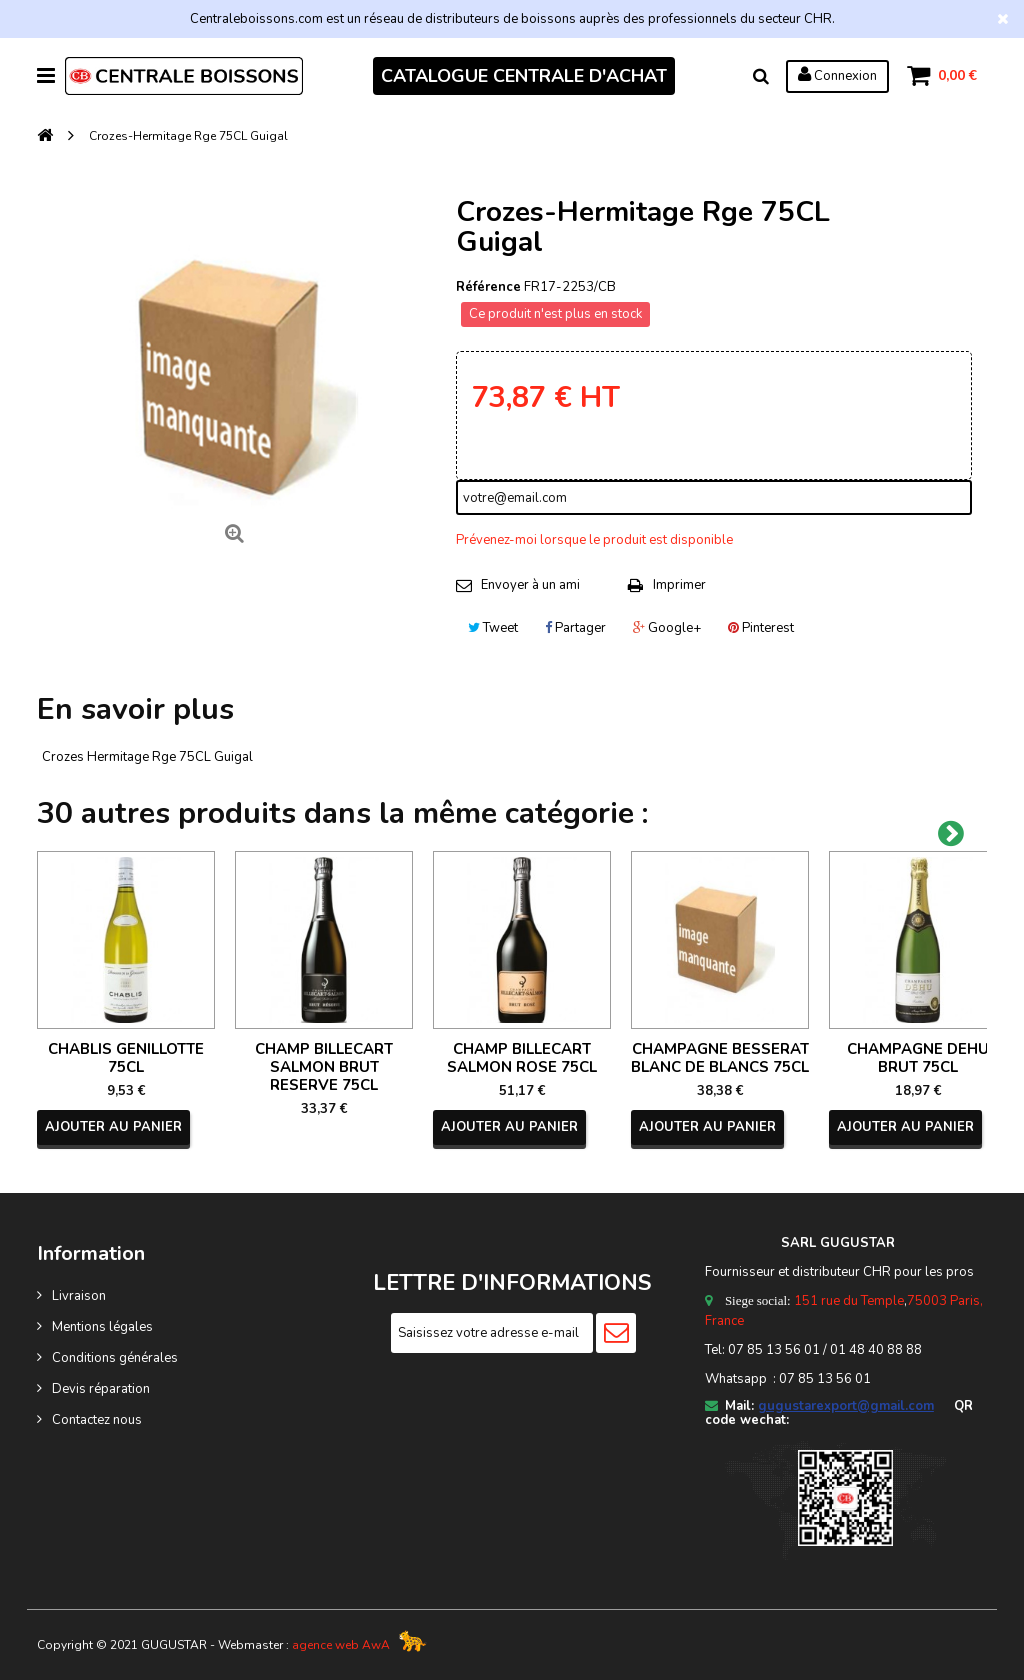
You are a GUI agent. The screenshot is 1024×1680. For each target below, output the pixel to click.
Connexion (836, 75)
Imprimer (679, 585)
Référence (488, 287)
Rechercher (760, 76)
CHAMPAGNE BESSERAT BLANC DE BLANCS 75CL (720, 1058)
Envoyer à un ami (530, 585)
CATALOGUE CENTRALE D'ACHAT (524, 76)
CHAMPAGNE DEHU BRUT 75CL (918, 1058)
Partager (575, 628)
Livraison (79, 1296)
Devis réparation (101, 1389)
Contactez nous (97, 1420)
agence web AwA (341, 1645)
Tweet (493, 628)
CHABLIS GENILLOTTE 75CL (126, 1058)
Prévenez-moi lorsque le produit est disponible (594, 540)
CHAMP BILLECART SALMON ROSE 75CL (522, 1058)
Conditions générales (115, 1358)
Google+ (667, 628)
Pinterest (761, 628)
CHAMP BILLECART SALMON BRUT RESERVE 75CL (324, 1067)
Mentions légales (102, 1327)
